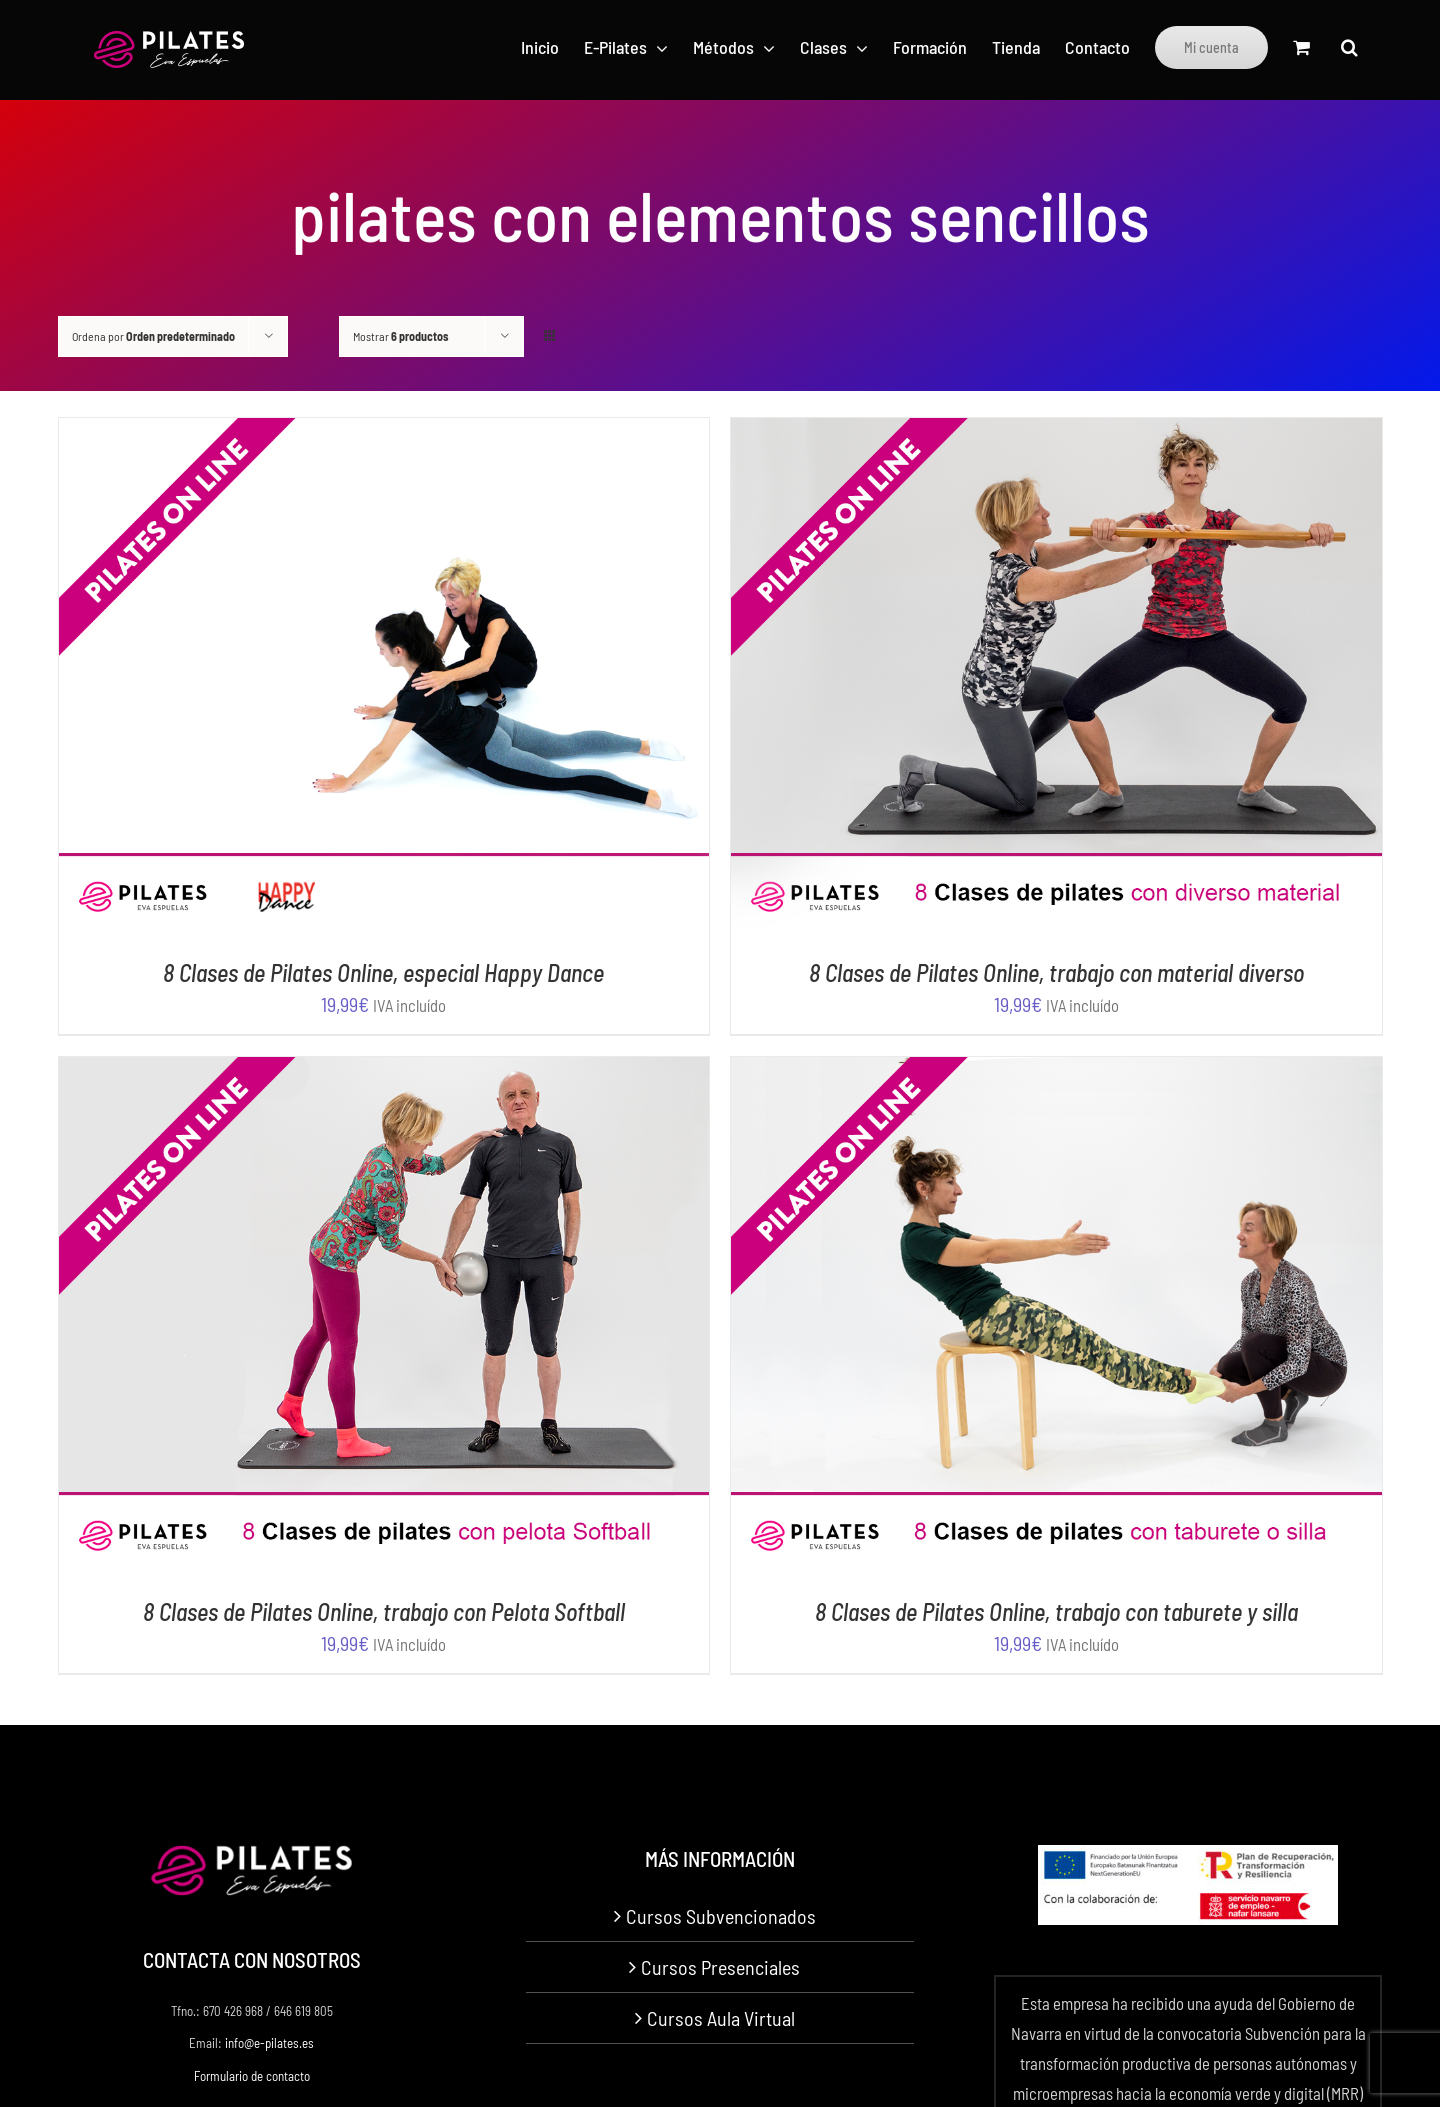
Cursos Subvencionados (721, 1916)
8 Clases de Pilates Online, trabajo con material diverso (1056, 972)
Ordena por (153, 336)
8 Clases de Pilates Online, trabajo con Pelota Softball (384, 1611)
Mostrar (400, 336)
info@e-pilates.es (269, 2043)
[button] (1349, 47)
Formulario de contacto (252, 2076)
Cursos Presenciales (720, 1967)
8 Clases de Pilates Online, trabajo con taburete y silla (1056, 1611)
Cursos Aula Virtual (721, 2018)
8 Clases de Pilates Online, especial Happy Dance (383, 972)
